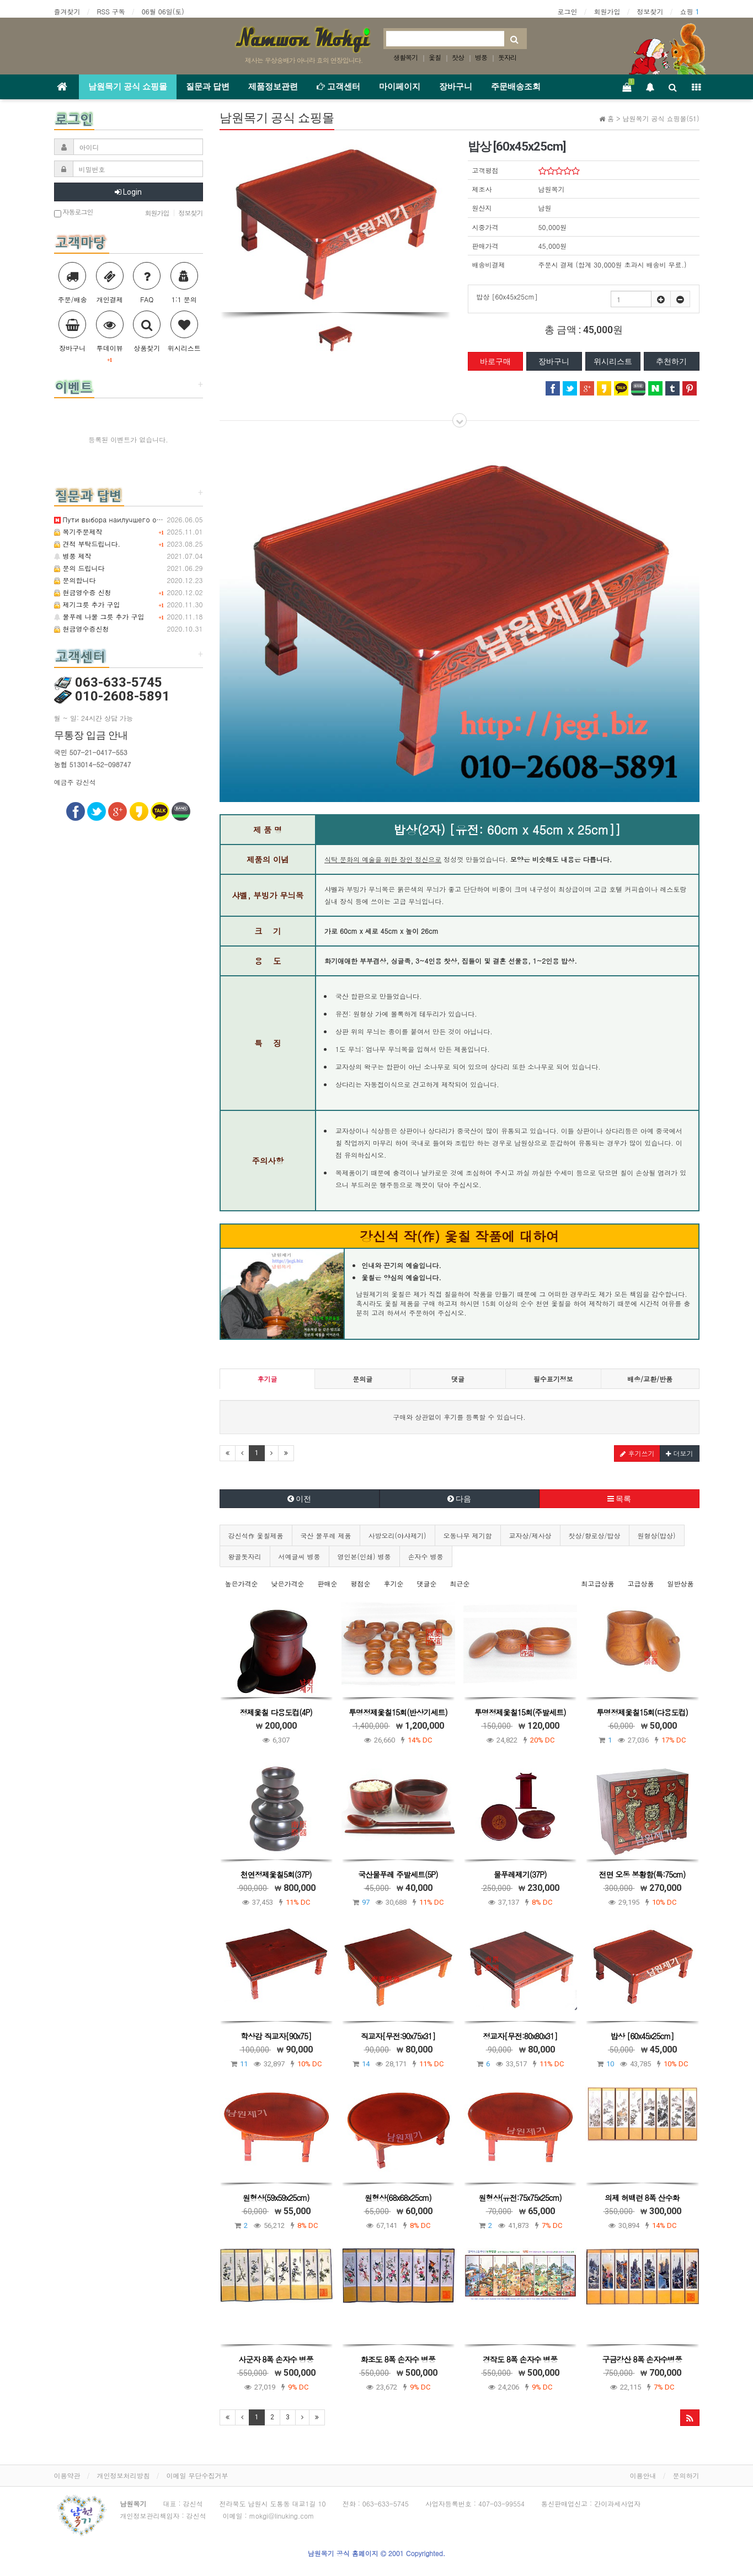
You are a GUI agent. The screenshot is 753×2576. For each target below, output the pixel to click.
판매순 (328, 1583)
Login (128, 192)
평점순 (361, 1583)
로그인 (567, 11)
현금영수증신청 (81, 628)
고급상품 (640, 1583)
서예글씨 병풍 (300, 1556)
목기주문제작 (78, 531)
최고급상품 (597, 1583)
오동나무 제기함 (468, 1535)
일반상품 (680, 1583)
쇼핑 (689, 11)
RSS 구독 (111, 11)
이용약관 (67, 2475)
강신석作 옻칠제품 (256, 1535)
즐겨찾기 (67, 11)
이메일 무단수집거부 (197, 2475)
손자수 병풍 (426, 1556)
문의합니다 (75, 580)
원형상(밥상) (657, 1535)
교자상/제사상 (530, 1535)
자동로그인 (73, 212)
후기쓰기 (637, 1453)
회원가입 (607, 11)
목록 (619, 1498)
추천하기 (671, 361)
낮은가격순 (288, 1583)
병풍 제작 (73, 555)
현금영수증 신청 (82, 592)
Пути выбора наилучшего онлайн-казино (130, 519)
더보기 (679, 1453)
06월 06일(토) (163, 11)
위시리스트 (613, 361)
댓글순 (427, 1583)
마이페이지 (399, 87)
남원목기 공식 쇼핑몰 (127, 87)
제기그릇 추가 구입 (87, 604)
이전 (299, 1498)
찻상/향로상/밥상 (595, 1535)
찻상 (458, 57)
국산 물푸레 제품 (326, 1535)
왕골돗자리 (244, 1556)
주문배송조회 (516, 87)
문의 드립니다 (79, 568)
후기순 (394, 1583)
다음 (459, 1498)
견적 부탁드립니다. (87, 543)
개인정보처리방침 (123, 2475)
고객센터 (338, 87)
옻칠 (435, 57)
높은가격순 (241, 1583)
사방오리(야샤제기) (397, 1535)
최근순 (460, 1583)
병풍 (481, 57)
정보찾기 (650, 11)
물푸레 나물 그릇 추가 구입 (99, 616)
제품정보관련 (273, 87)
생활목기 (405, 57)
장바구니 (455, 87)
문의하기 (686, 2475)
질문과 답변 (207, 87)
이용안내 (643, 2475)
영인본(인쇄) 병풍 (364, 1556)
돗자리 (507, 57)
